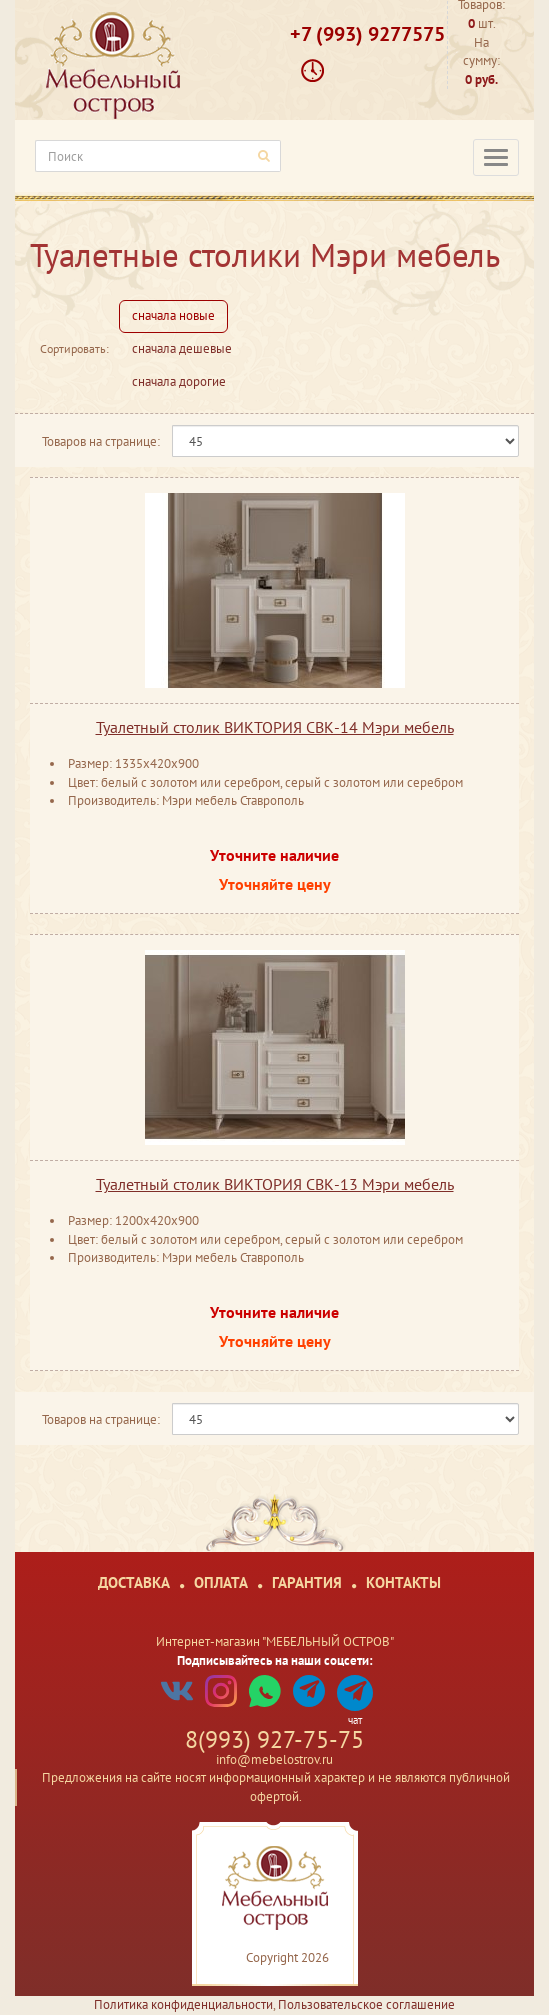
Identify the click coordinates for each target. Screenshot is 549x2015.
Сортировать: (74, 348)
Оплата (221, 1582)
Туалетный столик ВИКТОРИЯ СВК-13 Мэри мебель (275, 1184)
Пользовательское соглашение (366, 2004)
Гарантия (307, 1582)
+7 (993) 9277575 (367, 34)
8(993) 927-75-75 (274, 1739)
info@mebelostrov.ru (274, 1759)
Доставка (134, 1582)
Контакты (403, 1582)
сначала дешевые (182, 348)
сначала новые (173, 315)
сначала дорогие (179, 381)
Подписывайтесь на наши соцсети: (275, 1660)
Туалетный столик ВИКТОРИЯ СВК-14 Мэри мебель (275, 727)
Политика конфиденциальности (183, 2004)
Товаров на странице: (101, 441)
